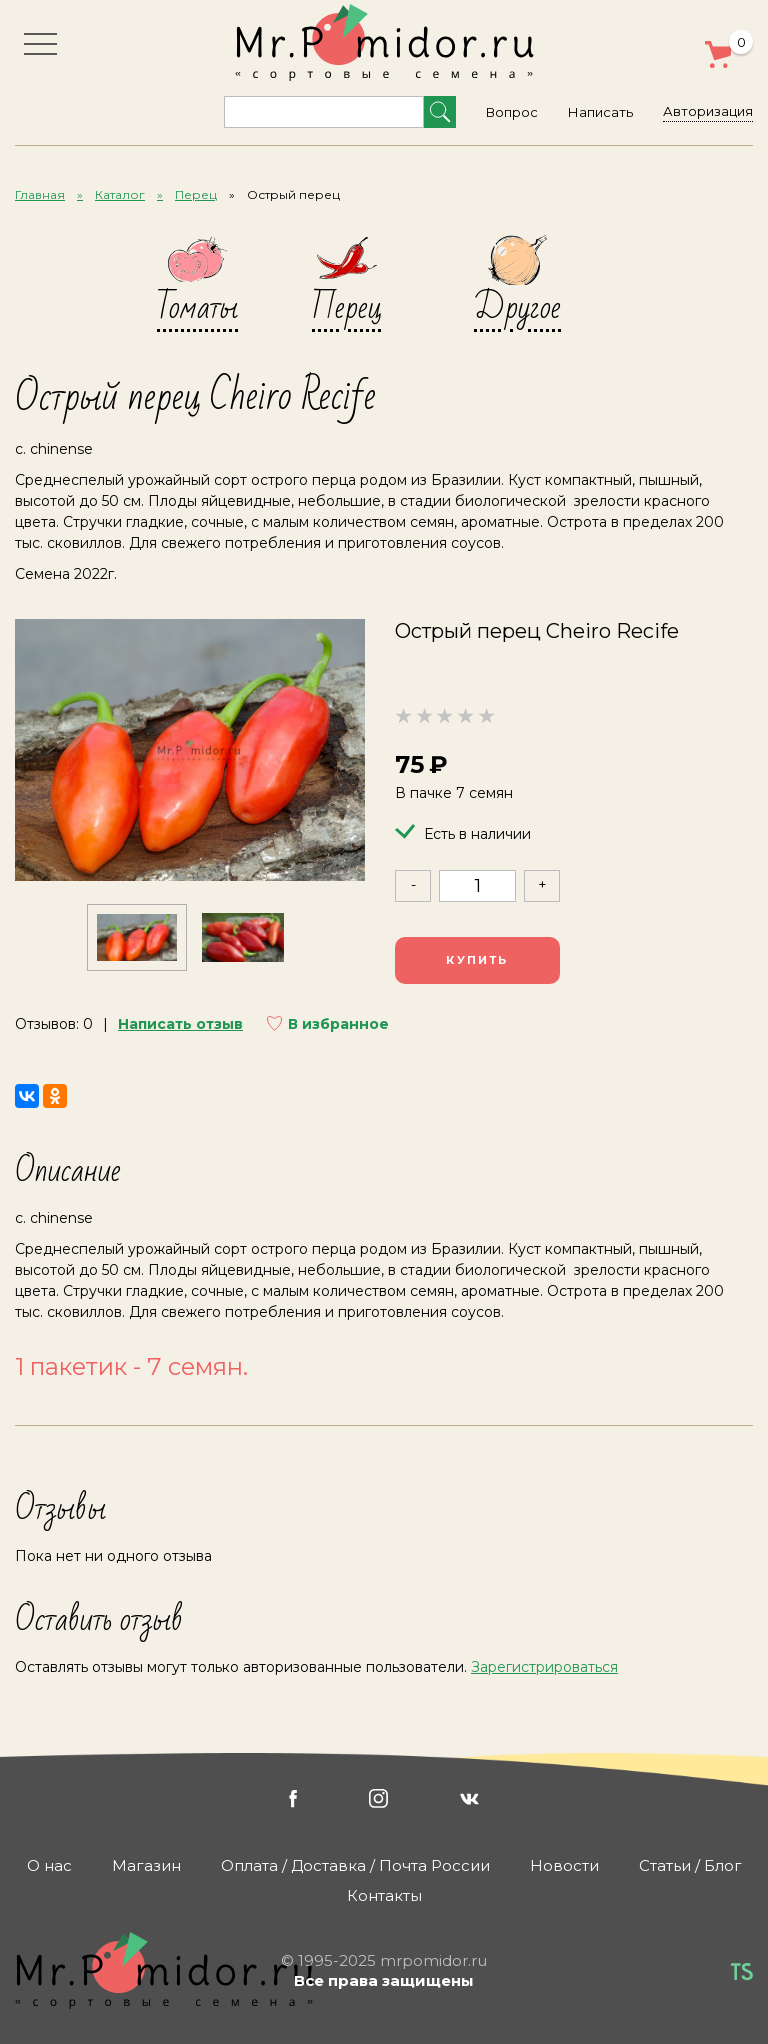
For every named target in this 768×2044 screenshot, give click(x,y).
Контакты (384, 1895)
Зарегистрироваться (544, 1667)
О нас (49, 1865)
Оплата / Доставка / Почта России (355, 1865)
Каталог (120, 194)
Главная (40, 194)
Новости (564, 1865)
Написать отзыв (180, 1024)
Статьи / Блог (690, 1865)
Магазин (146, 1865)
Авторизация (708, 111)
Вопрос (512, 112)
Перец (196, 194)
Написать (600, 112)
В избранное (338, 1024)
